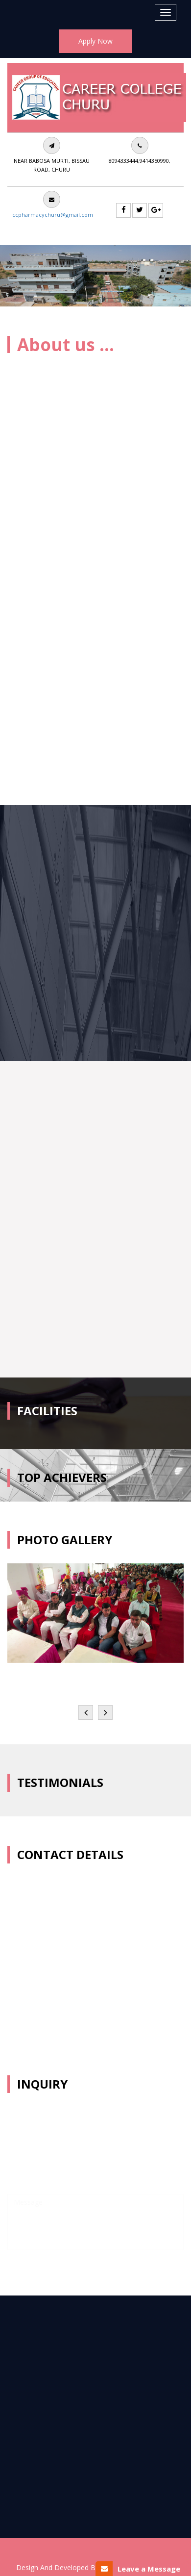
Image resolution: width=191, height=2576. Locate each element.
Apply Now (95, 41)
